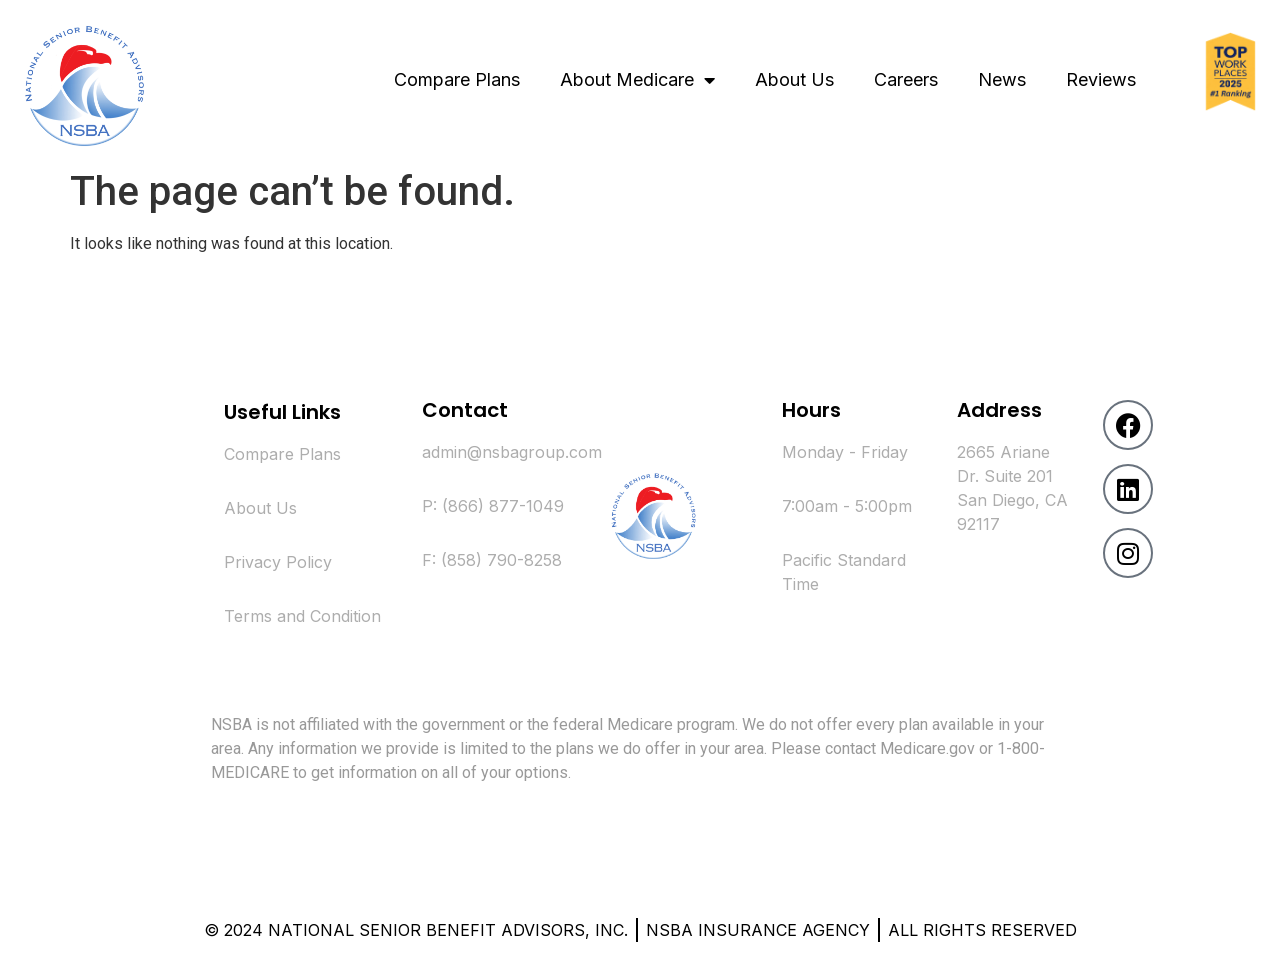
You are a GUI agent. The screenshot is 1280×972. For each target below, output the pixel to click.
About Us (794, 79)
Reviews (1101, 79)
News (1002, 79)
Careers (906, 79)
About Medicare (637, 80)
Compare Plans (457, 79)
